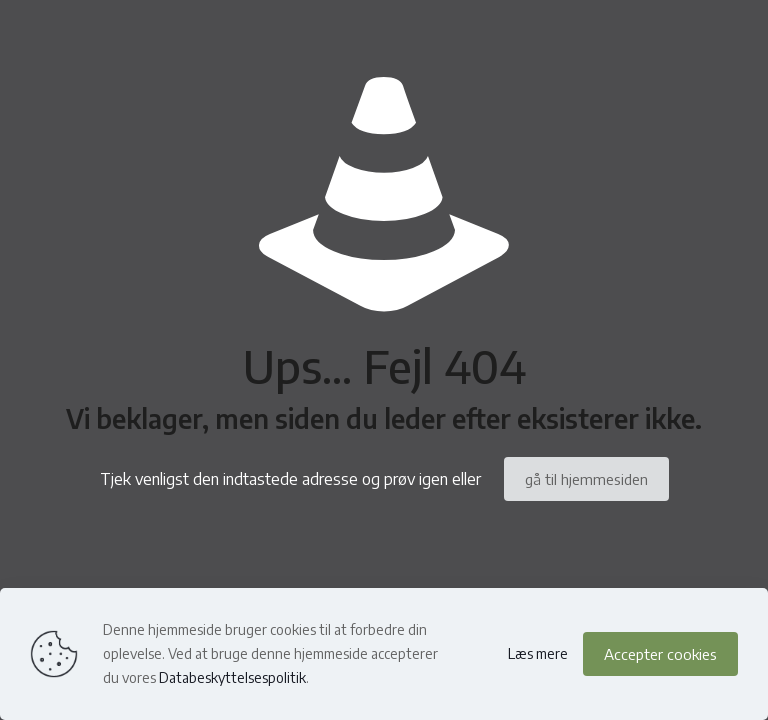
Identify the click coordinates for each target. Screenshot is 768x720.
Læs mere (538, 653)
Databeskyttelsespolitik (232, 677)
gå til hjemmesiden (586, 479)
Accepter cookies (660, 654)
